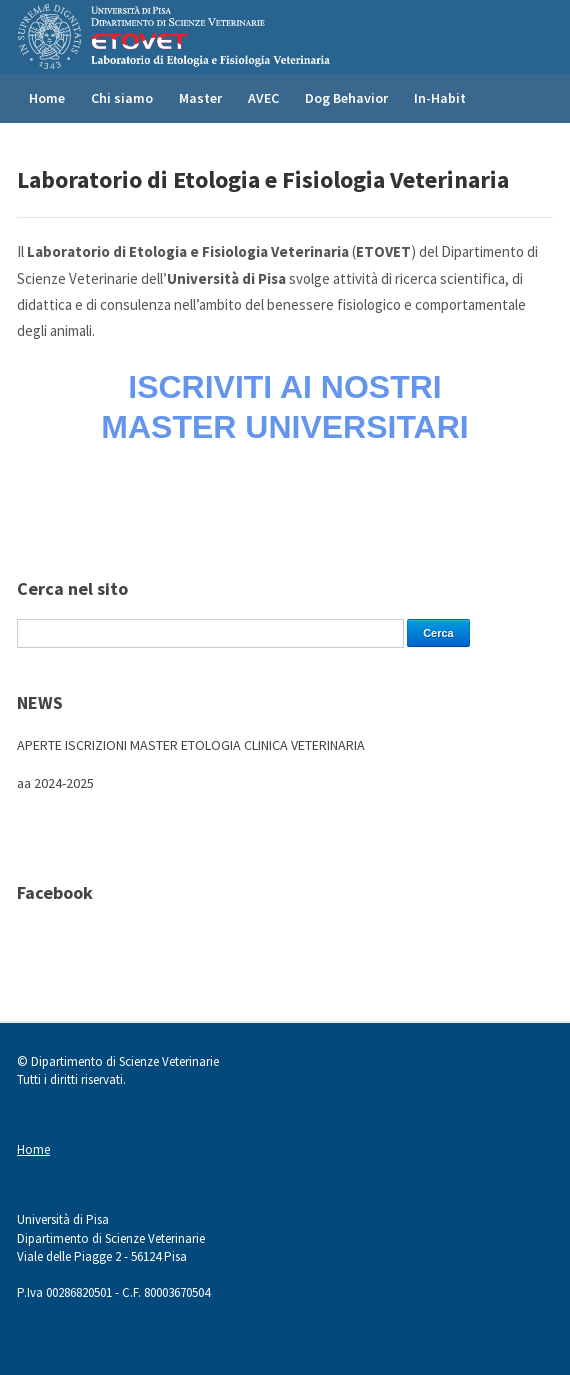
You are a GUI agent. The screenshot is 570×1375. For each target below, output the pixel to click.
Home (47, 98)
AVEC (263, 98)
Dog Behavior (346, 98)
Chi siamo (122, 98)
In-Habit (440, 98)
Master (200, 98)
